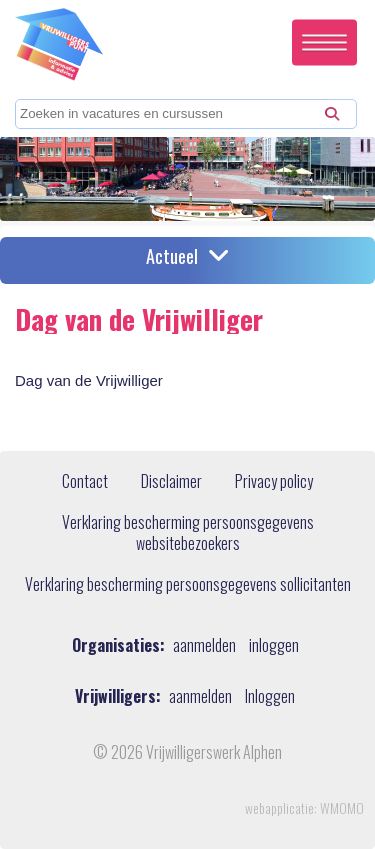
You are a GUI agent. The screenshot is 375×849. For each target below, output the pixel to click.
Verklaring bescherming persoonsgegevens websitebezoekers (188, 533)
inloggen (274, 645)
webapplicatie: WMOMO (304, 808)
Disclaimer (171, 482)
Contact (85, 482)
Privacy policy (274, 482)
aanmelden (204, 645)
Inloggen (270, 696)
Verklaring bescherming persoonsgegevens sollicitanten (188, 585)
